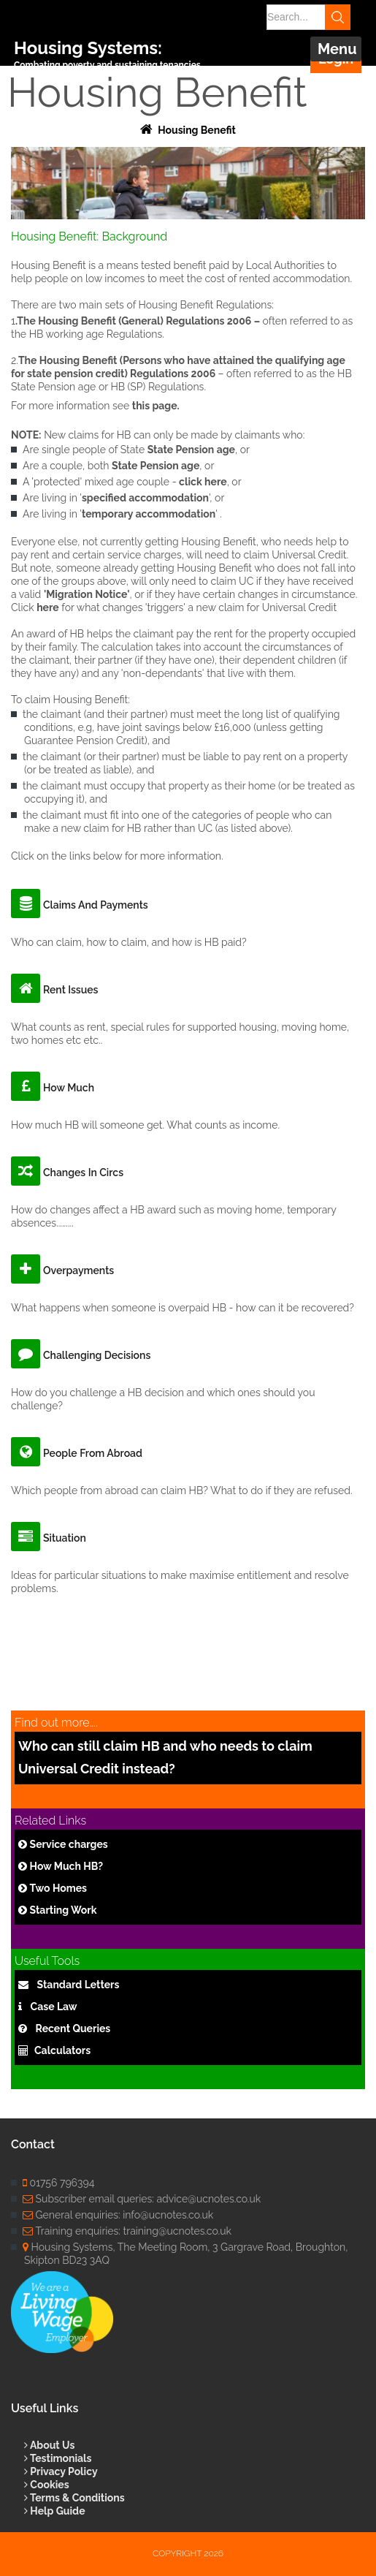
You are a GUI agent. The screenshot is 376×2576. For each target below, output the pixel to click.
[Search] (302, 17)
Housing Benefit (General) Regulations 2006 (144, 321)
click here (203, 482)
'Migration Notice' (87, 594)
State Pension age (191, 449)
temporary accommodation (148, 514)
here (48, 607)
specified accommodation (145, 498)
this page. (156, 406)
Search (337, 17)
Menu (337, 49)
